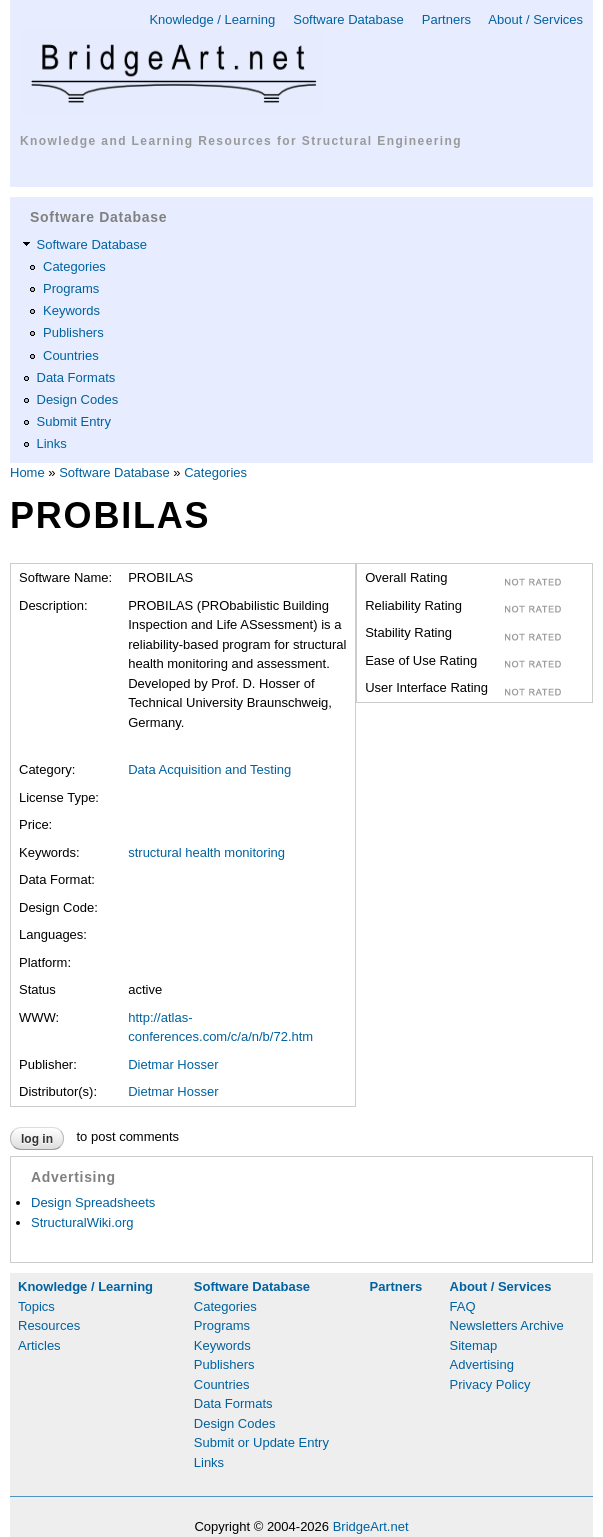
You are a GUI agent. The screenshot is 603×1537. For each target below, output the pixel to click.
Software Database (348, 19)
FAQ (463, 1306)
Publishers (73, 332)
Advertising (482, 1364)
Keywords (71, 310)
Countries (71, 355)
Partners (446, 19)
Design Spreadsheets (93, 1202)
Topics (36, 1306)
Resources (49, 1325)
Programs (71, 288)
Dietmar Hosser (173, 1064)
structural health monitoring (206, 852)
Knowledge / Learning (212, 19)
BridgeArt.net (371, 1526)
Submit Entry (74, 421)
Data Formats (76, 377)
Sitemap (474, 1345)
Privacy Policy (490, 1384)
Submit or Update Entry (261, 1442)
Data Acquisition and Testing (209, 769)
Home (27, 472)
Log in (37, 1139)
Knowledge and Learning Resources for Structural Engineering (241, 141)
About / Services (535, 19)
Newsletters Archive (507, 1325)
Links (52, 443)
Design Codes (78, 399)
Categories (74, 266)
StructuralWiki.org (82, 1222)
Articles (39, 1345)
